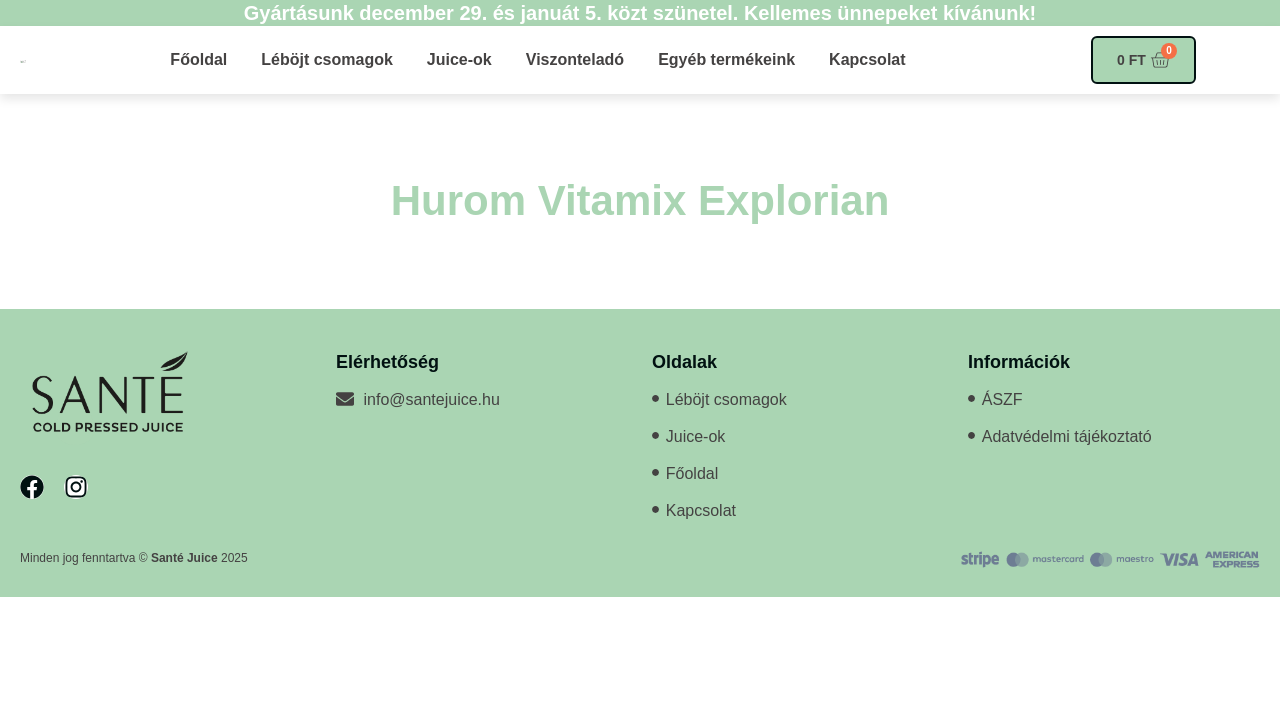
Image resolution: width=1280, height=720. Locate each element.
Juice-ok (459, 59)
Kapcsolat (867, 59)
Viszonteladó (575, 59)
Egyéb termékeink (726, 59)
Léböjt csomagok (327, 59)
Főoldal (198, 59)
